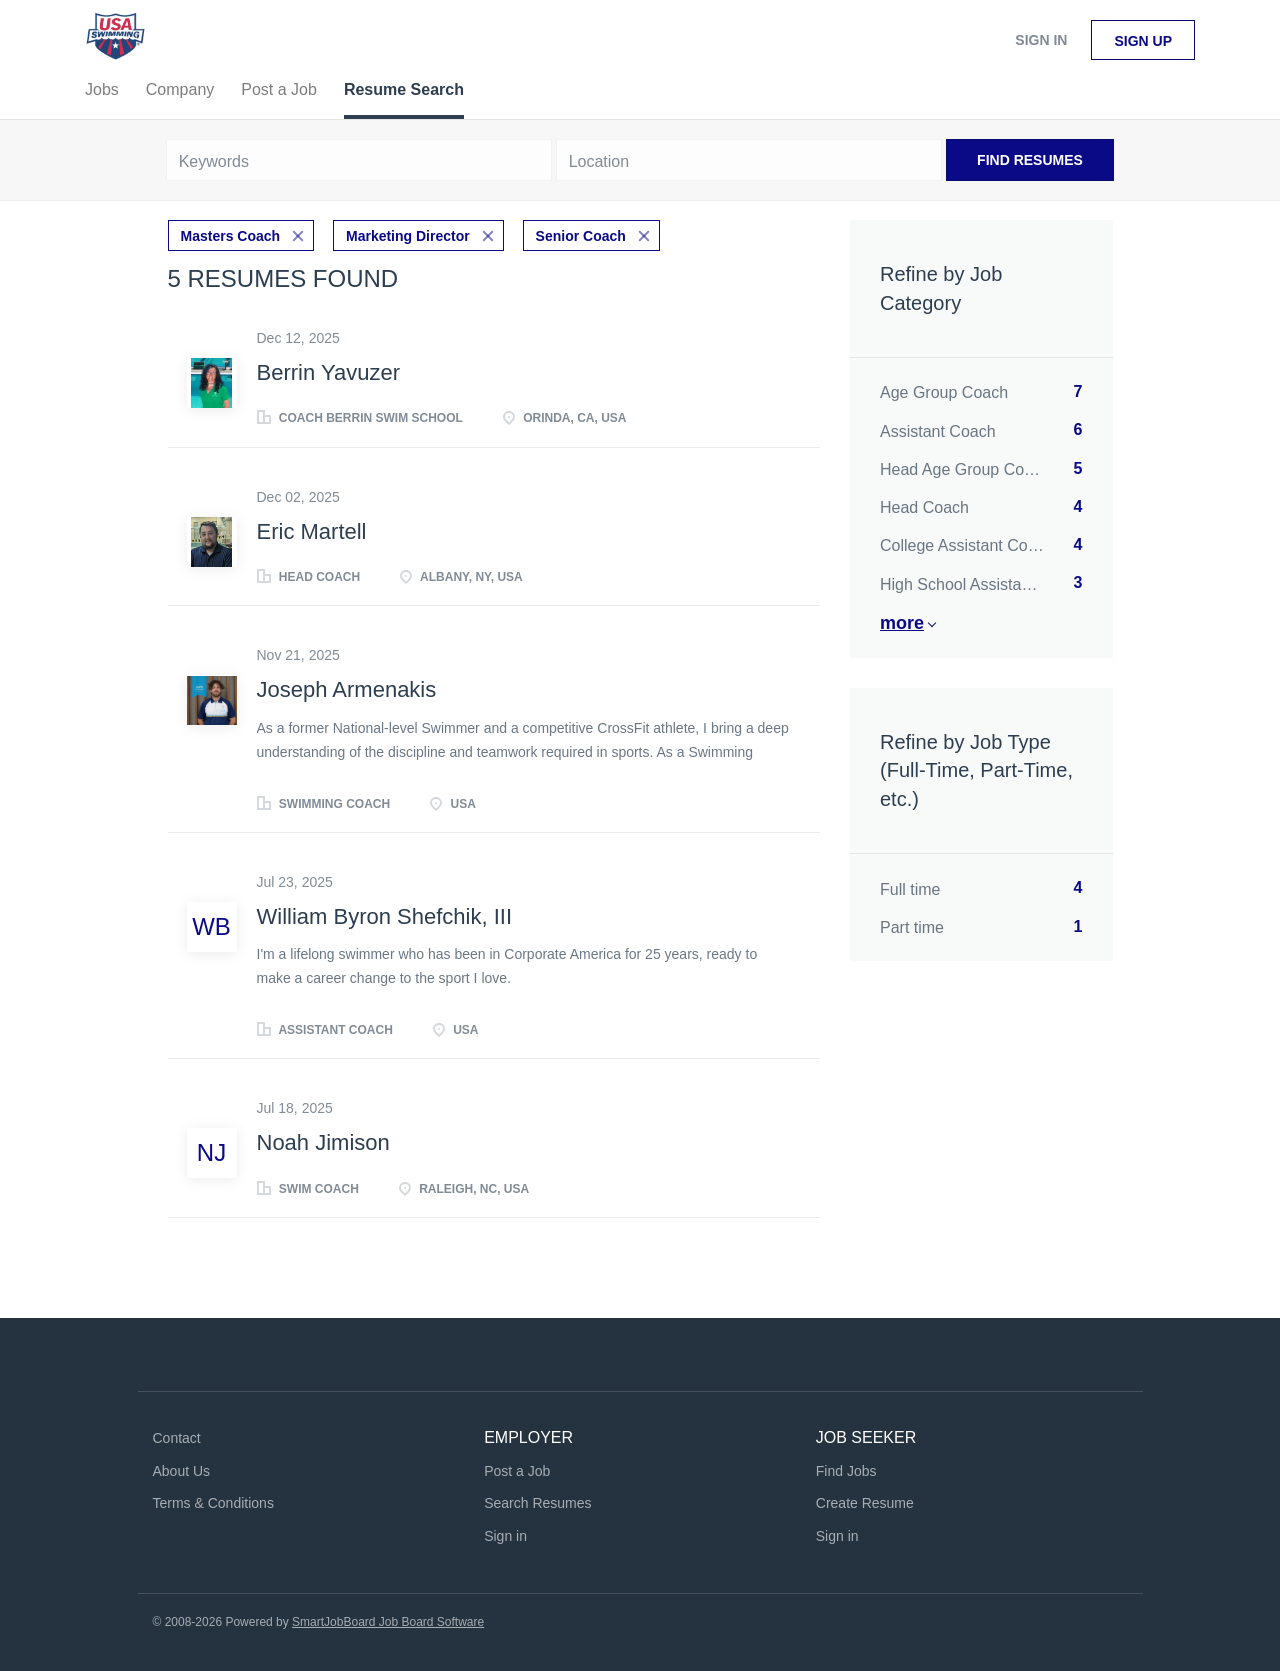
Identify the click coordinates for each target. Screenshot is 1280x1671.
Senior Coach (581, 236)
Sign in (1041, 40)
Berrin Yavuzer (328, 372)
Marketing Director (408, 236)
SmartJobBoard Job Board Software (388, 1622)
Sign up (1143, 41)
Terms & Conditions (213, 1503)
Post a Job (517, 1471)
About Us (182, 1471)
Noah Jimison (323, 1142)
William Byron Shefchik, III (385, 916)
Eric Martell (312, 531)
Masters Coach (231, 236)
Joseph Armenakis (347, 689)
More (902, 623)
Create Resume (865, 1503)
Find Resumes (1030, 160)
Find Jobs (846, 1471)
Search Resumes (537, 1503)
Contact (177, 1438)
